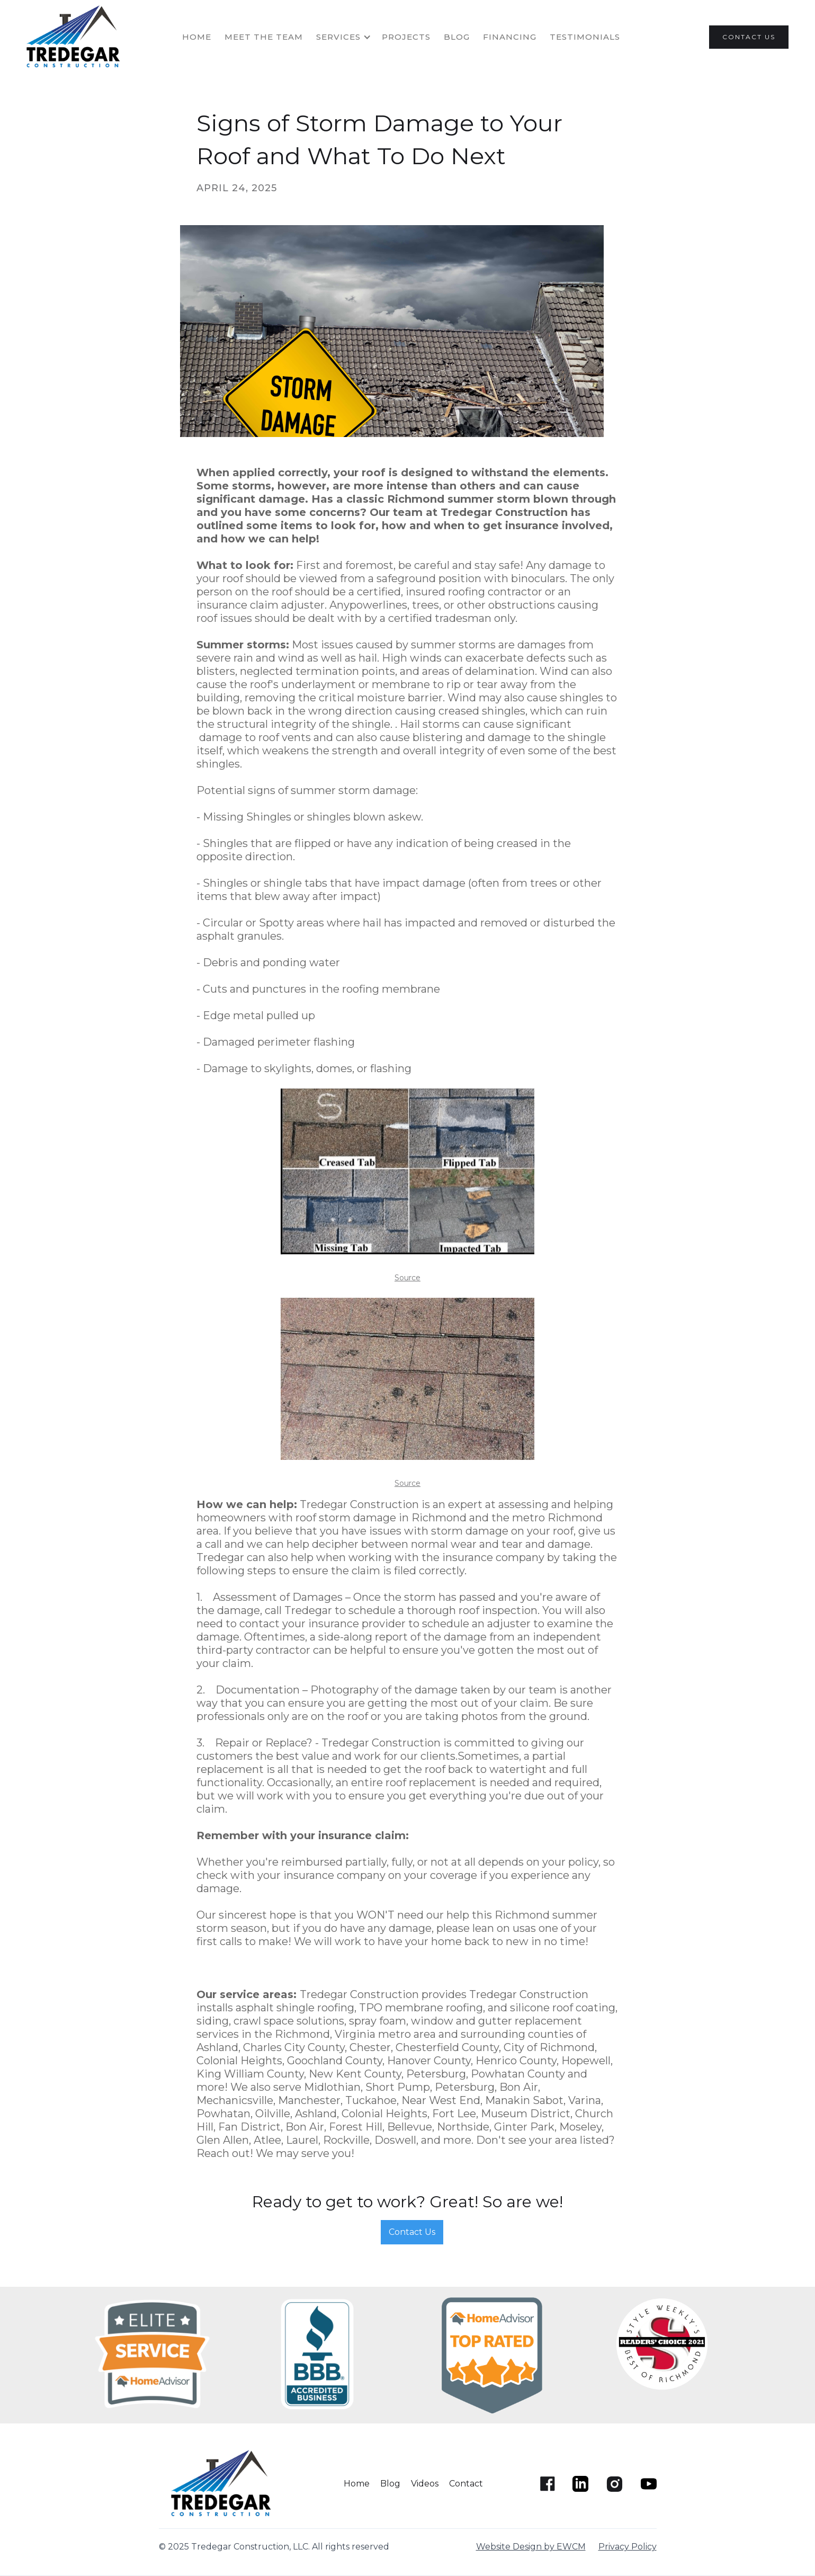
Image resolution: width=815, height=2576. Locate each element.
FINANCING (509, 37)
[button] (349, 37)
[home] (76, 37)
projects (406, 37)
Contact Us (412, 2232)
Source (407, 1277)
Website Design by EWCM (531, 2547)
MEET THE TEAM (264, 37)
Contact (466, 2484)
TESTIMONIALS (585, 37)
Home (357, 2484)
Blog (457, 37)
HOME (196, 37)
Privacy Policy (627, 2547)
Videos (424, 2484)
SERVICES (338, 37)
